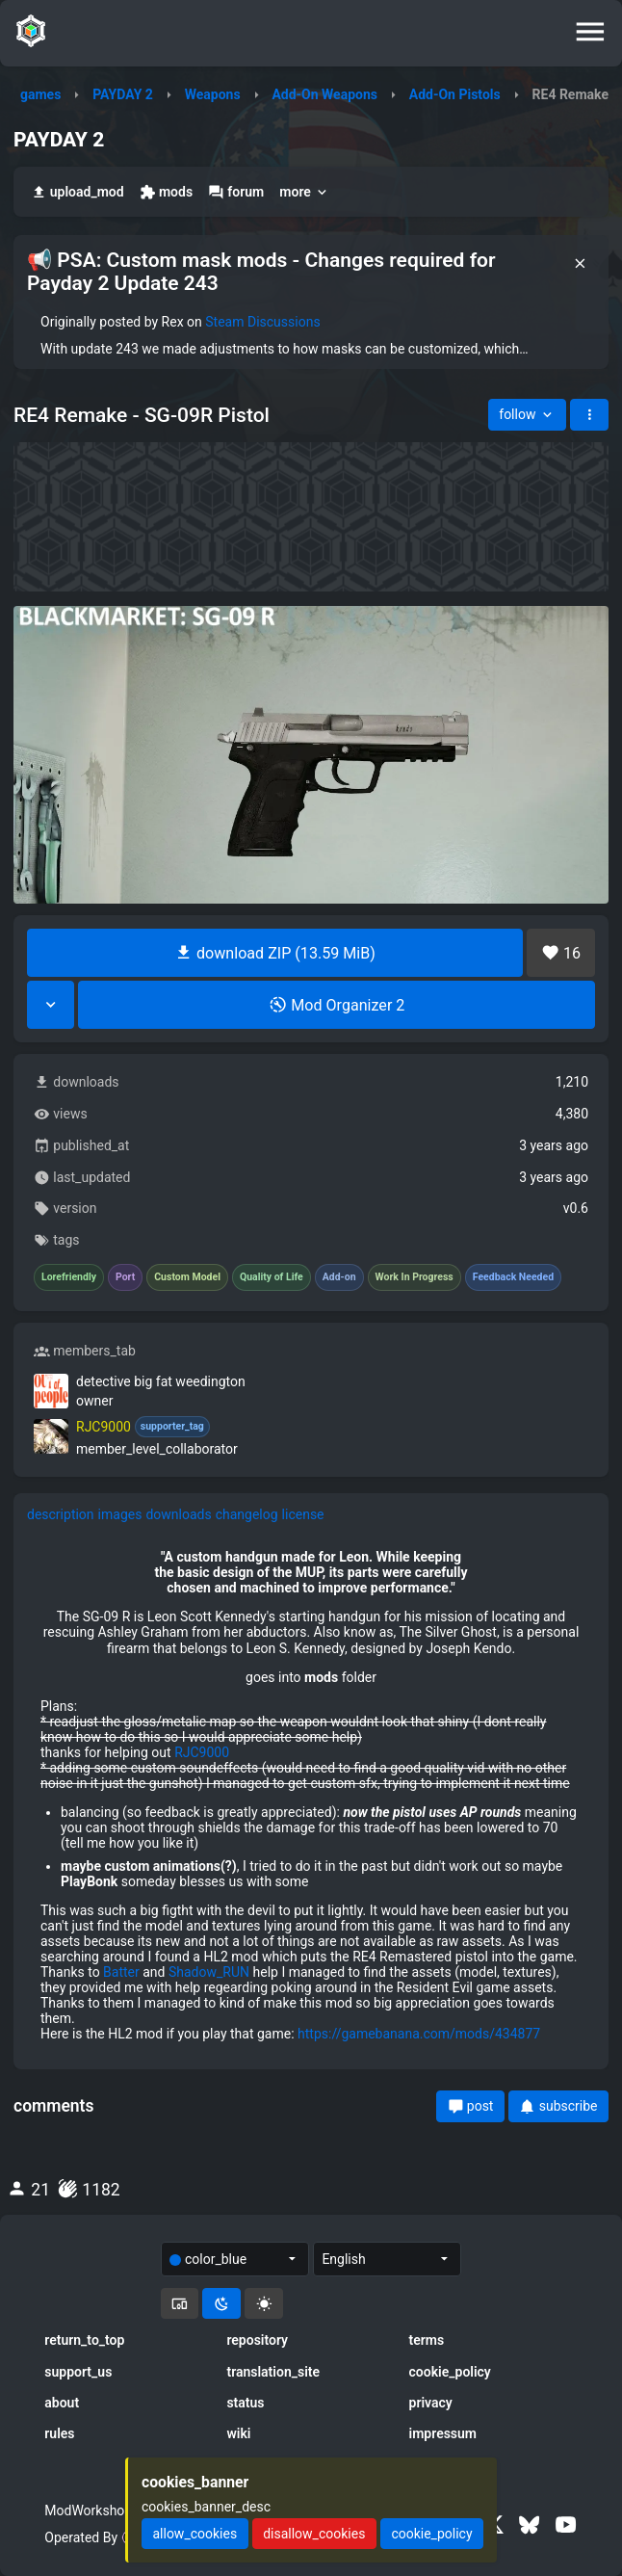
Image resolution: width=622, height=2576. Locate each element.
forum (236, 192)
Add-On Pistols (455, 94)
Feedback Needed (513, 1277)
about (61, 2402)
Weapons (213, 94)
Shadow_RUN (208, 1972)
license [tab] (303, 1514)
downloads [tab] (178, 1514)
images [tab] (120, 1514)
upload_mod (77, 192)
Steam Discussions (262, 322)
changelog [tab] (247, 1514)
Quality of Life (271, 1277)
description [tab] (60, 1514)
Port (125, 1277)
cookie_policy (450, 2371)
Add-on (339, 1277)
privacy (431, 2402)
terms (427, 2340)
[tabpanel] (311, 1796)
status (245, 2402)
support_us (78, 2371)
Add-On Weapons (324, 94)
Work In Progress (415, 1277)
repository (257, 2340)
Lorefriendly (68, 1277)
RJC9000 (201, 1752)
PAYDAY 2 (122, 94)
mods (166, 192)
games (40, 94)
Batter (121, 1972)
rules (59, 2433)
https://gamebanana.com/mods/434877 (419, 2033)
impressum (443, 2433)
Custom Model (187, 1277)
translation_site (273, 2371)
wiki (238, 2433)
